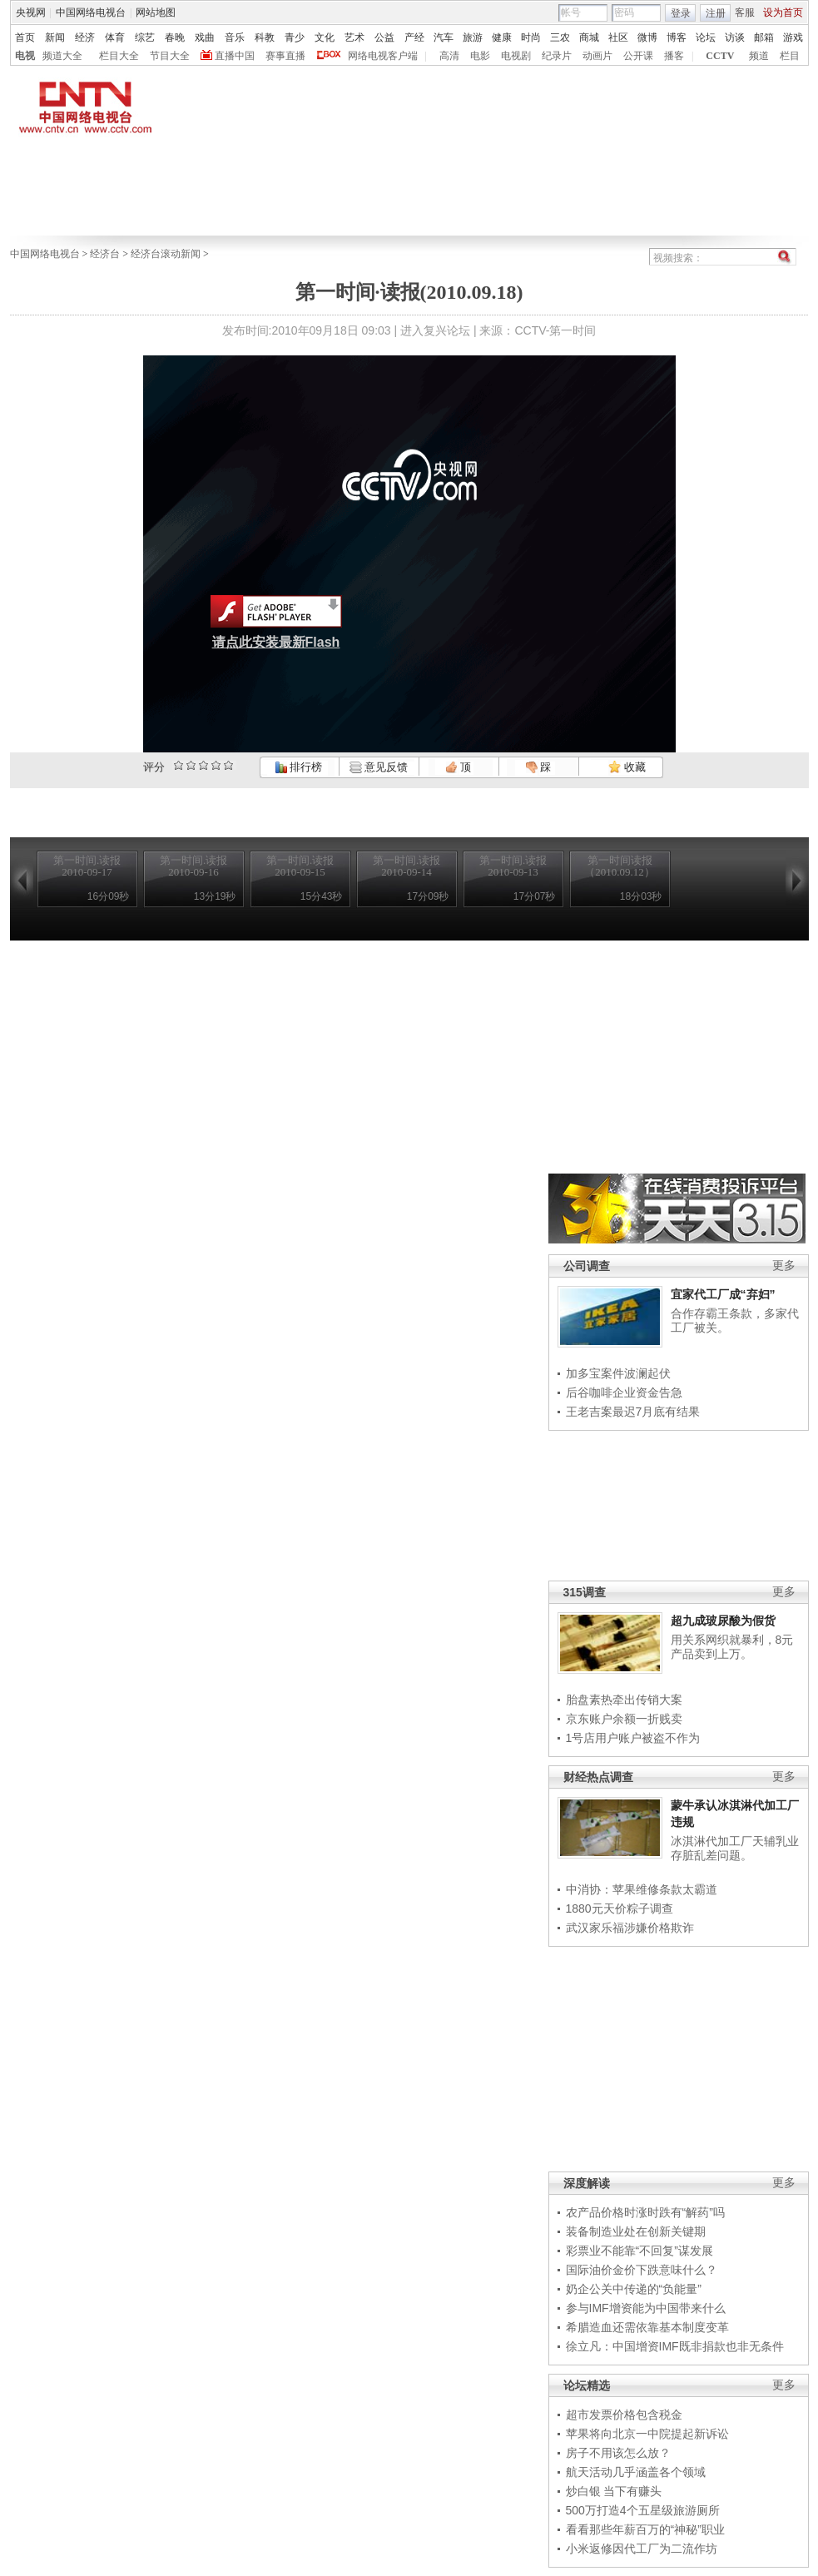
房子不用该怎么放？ (618, 2452)
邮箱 (764, 37)
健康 (502, 37)
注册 (716, 13)
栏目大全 (119, 56)
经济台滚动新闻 (166, 254)
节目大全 (170, 56)
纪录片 (557, 56)
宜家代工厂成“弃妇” (723, 1294)
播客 (674, 56)
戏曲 (205, 37)
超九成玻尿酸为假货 (723, 1620)
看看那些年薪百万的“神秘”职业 (645, 2529)
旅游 (473, 37)
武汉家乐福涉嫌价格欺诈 (630, 1927)
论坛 (706, 37)
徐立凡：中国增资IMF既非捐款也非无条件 (675, 2346)
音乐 (235, 37)
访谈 (735, 37)
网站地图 (156, 12)
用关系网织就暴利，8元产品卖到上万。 (732, 1647)
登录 (681, 13)
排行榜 (298, 767)
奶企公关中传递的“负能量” (633, 2289)
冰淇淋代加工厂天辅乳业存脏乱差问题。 (735, 1848)
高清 (449, 56)
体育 (115, 37)
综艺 (145, 37)
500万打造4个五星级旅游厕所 (643, 2510)
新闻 (55, 37)
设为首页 (783, 12)
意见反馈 (379, 767)
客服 (745, 12)
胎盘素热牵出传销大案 (624, 1699)
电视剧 (516, 56)
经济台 (105, 254)
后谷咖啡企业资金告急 (624, 1392)
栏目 (790, 56)
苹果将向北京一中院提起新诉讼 (647, 2433)
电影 (480, 56)
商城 (589, 37)
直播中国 (235, 56)
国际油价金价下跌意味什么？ (641, 2269)
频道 (759, 56)
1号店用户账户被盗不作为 (633, 1738)
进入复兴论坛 (435, 330)
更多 (784, 1265)
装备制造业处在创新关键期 (636, 2231)
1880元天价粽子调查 (619, 1908)
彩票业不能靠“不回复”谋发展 (639, 2250)
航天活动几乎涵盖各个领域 (636, 2472)
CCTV (720, 56)
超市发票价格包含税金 (624, 2414)
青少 (295, 37)
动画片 (597, 56)
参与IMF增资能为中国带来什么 (646, 2308)
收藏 (626, 767)
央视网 (31, 12)
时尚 (531, 37)
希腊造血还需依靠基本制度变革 (647, 2327)
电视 (25, 56)
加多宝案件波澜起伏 (618, 1373)
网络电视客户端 (383, 56)
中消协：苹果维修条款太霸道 (641, 1889)
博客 (677, 37)
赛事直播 (285, 56)
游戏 (793, 37)
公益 (384, 37)
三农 (560, 37)
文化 (325, 37)
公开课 (638, 56)
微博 (647, 37)
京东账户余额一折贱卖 (624, 1718)
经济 (85, 37)
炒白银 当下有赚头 (614, 2491)
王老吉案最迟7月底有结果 (633, 1411)
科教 (265, 37)
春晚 (175, 37)
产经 (414, 37)
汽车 (444, 37)
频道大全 (62, 56)
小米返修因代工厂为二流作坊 (641, 2548)
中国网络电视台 (91, 12)
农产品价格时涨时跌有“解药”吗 (645, 2212)
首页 (25, 37)
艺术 (354, 37)
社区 (618, 37)
